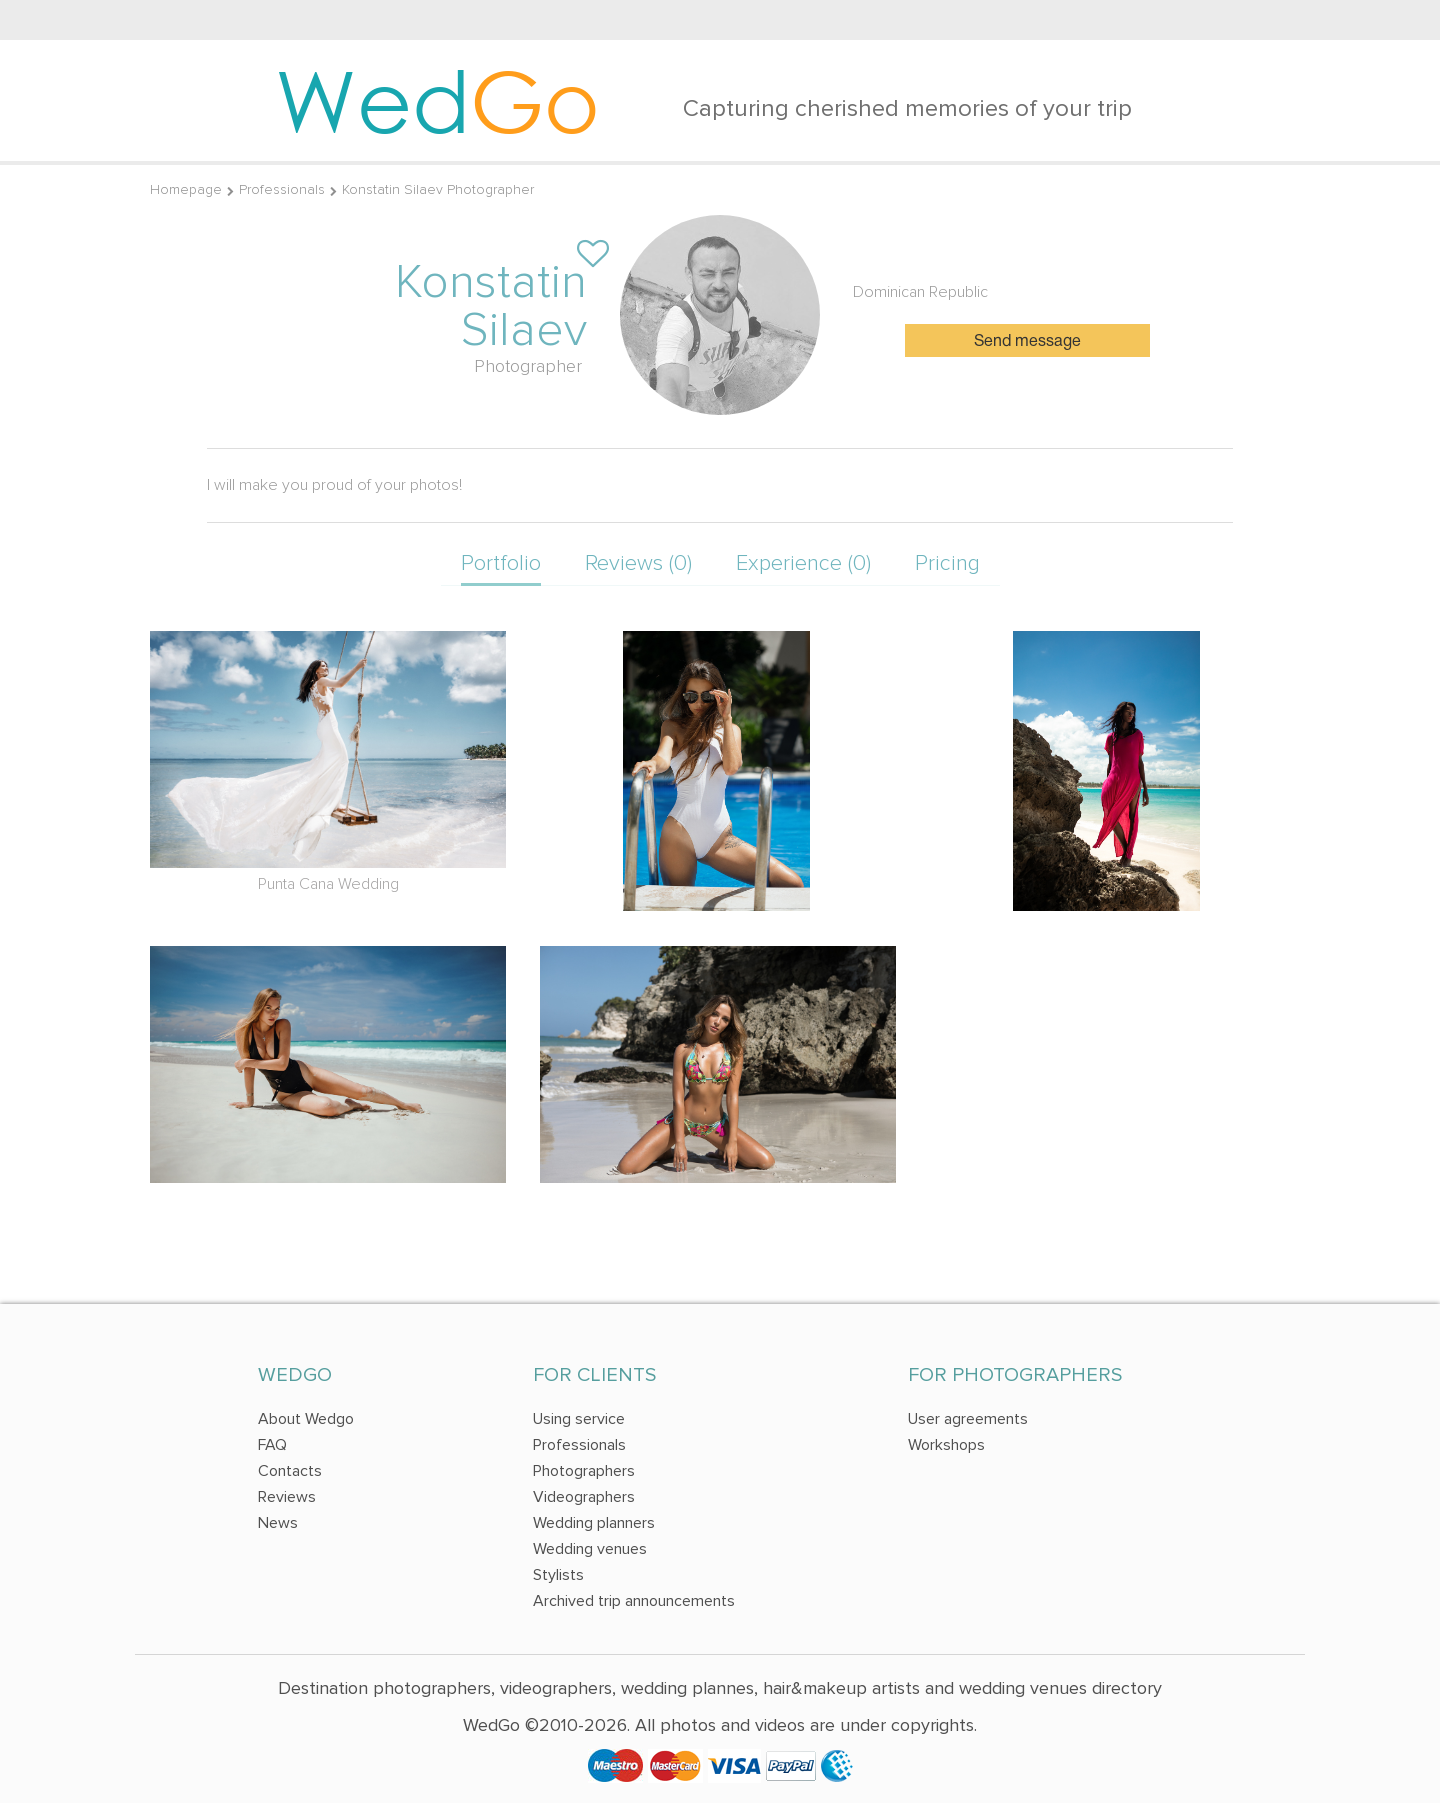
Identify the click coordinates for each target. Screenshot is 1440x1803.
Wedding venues (590, 1549)
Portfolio (501, 563)
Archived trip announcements (634, 1601)
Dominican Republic (920, 292)
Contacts (290, 1471)
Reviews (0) (638, 563)
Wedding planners (594, 1523)
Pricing (947, 563)
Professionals (282, 189)
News (278, 1523)
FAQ (272, 1445)
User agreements (968, 1419)
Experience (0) (803, 563)
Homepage (186, 189)
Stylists (558, 1575)
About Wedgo (306, 1419)
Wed (437, 100)
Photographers (584, 1471)
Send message (1027, 342)
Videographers (584, 1497)
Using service (579, 1419)
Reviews (287, 1497)
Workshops (946, 1445)
